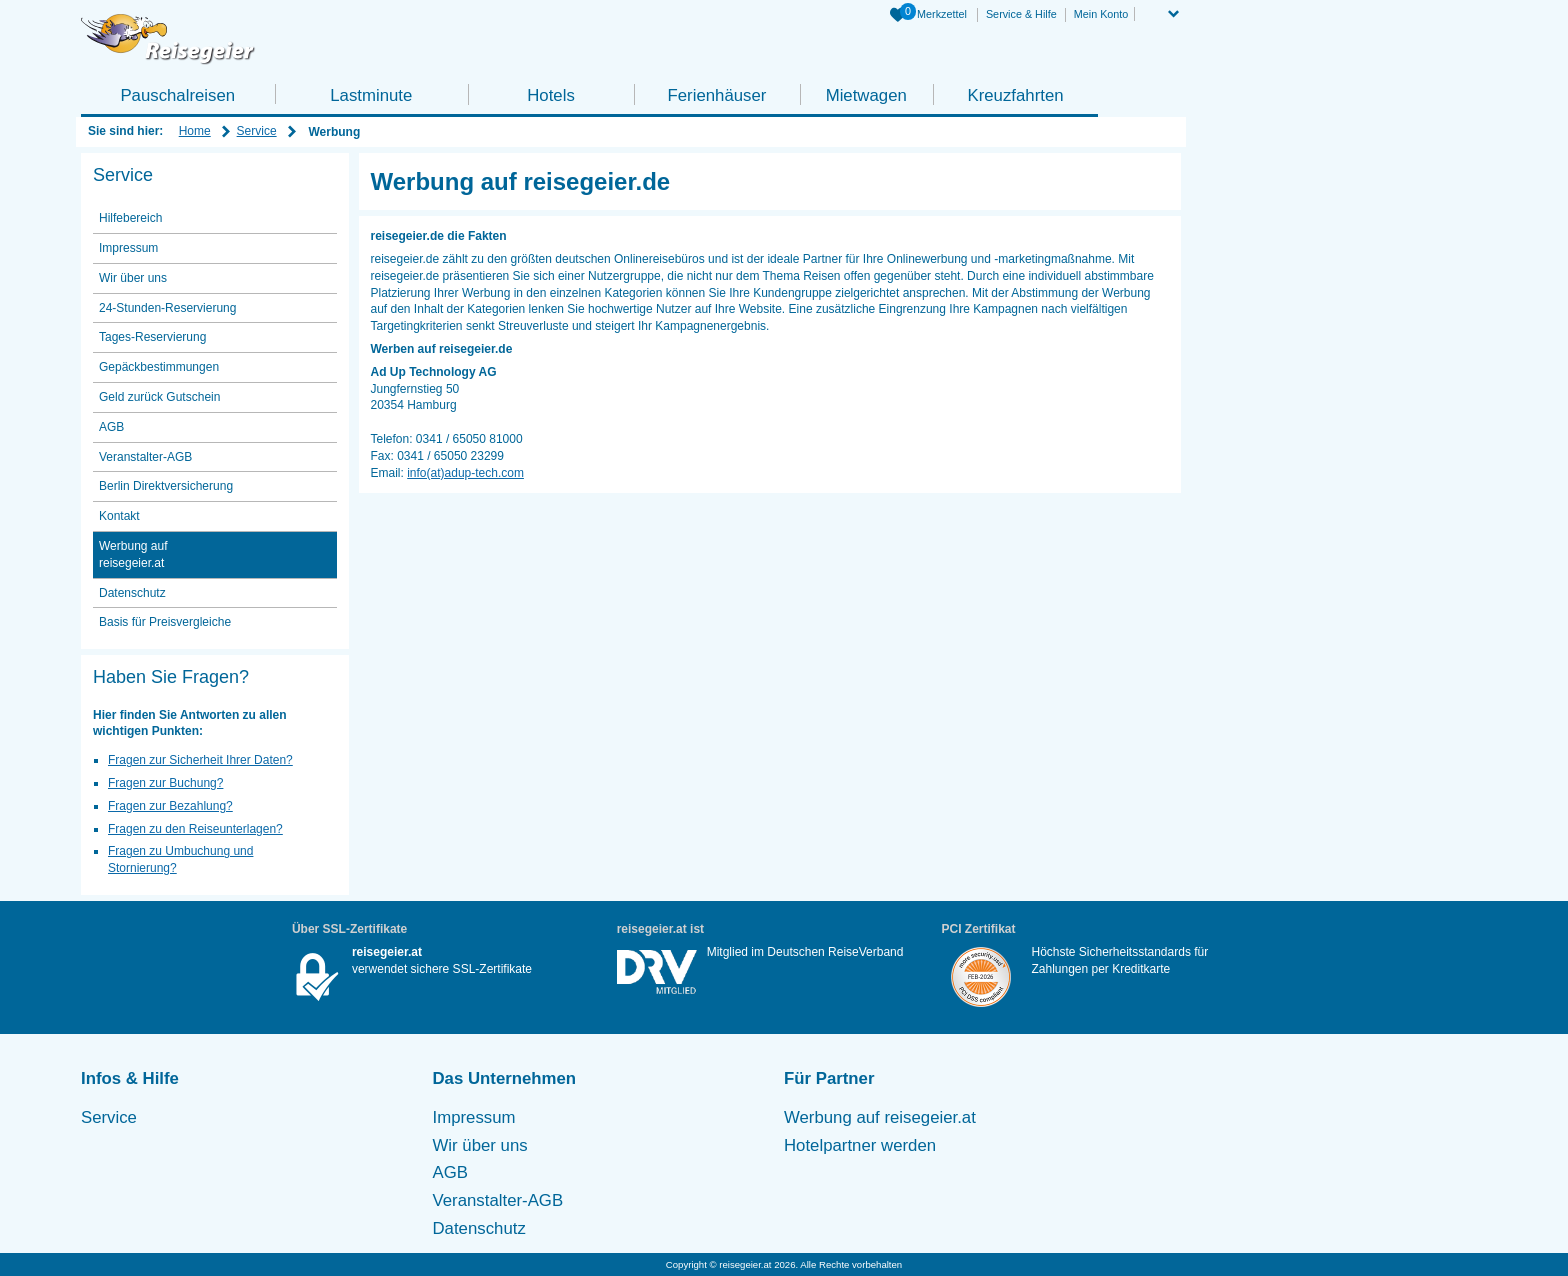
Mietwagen (866, 95)
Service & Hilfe (1021, 14)
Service (257, 131)
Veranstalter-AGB (145, 457)
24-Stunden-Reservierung (167, 308)
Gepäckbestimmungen (159, 367)
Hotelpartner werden (860, 1145)
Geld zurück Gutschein (159, 397)
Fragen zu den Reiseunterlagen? (195, 829)
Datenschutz (132, 593)
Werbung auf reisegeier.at (133, 554)
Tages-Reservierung (152, 337)
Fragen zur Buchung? (165, 783)
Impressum (128, 248)
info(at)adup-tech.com (465, 473)
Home (195, 131)
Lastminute (371, 95)
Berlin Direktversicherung (166, 486)
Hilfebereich (130, 218)
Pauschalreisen (177, 95)
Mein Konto (1101, 14)
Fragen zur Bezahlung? (170, 806)
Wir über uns (133, 278)
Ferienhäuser (716, 95)
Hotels (551, 95)
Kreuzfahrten (1015, 95)
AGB (111, 427)
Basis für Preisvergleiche (165, 622)
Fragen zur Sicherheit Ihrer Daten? (200, 760)
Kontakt (119, 516)
